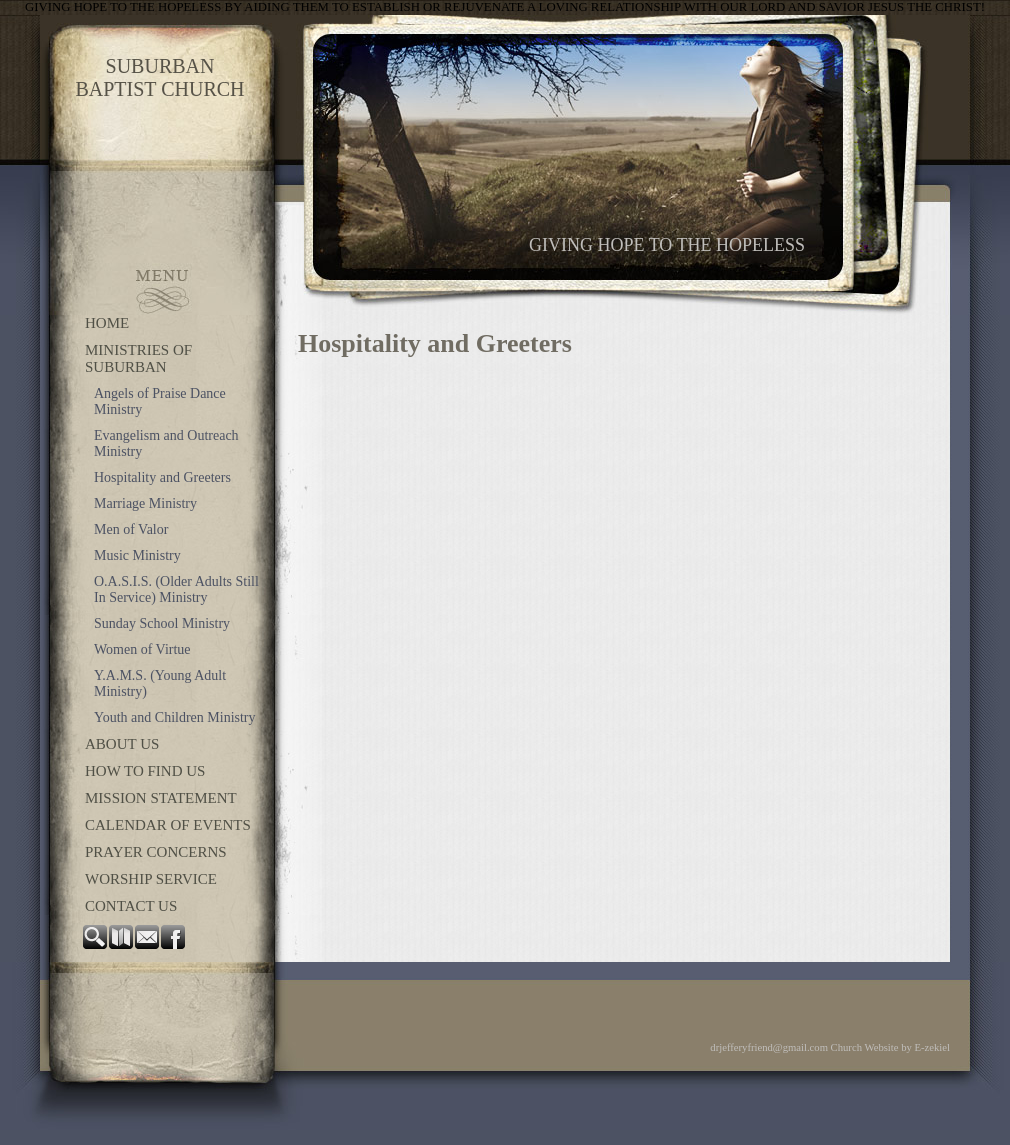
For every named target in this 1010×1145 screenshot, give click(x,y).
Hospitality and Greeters (162, 477)
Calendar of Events (168, 825)
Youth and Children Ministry (175, 717)
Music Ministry (137, 555)
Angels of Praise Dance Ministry (160, 401)
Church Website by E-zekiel (890, 1047)
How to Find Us (145, 771)
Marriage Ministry (145, 503)
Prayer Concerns (156, 852)
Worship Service (151, 879)
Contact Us (131, 906)
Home (107, 323)
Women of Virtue (142, 649)
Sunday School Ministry (162, 623)
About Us (122, 744)
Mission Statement (161, 798)
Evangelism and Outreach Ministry (166, 443)
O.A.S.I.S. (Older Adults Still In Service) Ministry (176, 589)
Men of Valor (131, 529)
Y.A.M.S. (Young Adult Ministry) (160, 683)
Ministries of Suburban (138, 358)
